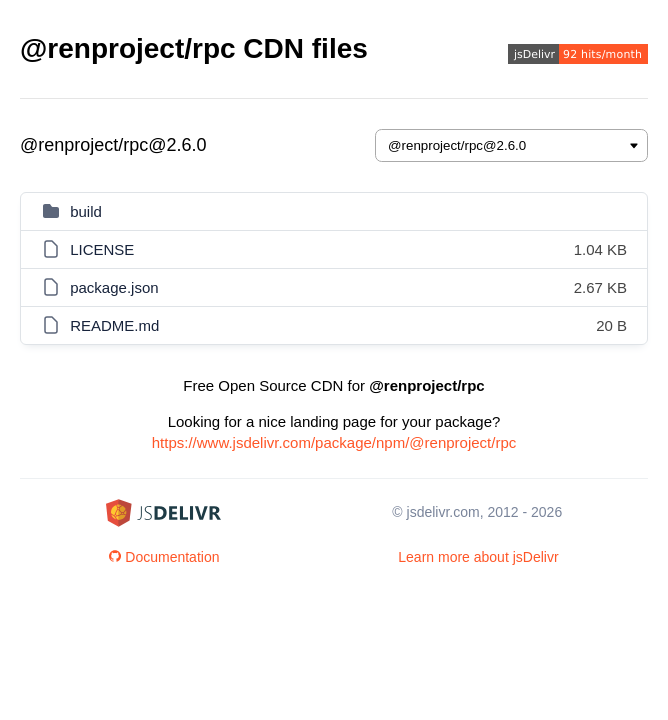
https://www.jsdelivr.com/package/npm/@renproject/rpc (334, 442)
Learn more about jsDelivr (478, 557)
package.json (114, 287)
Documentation (164, 557)
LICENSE (102, 249)
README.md (114, 325)
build (86, 211)
